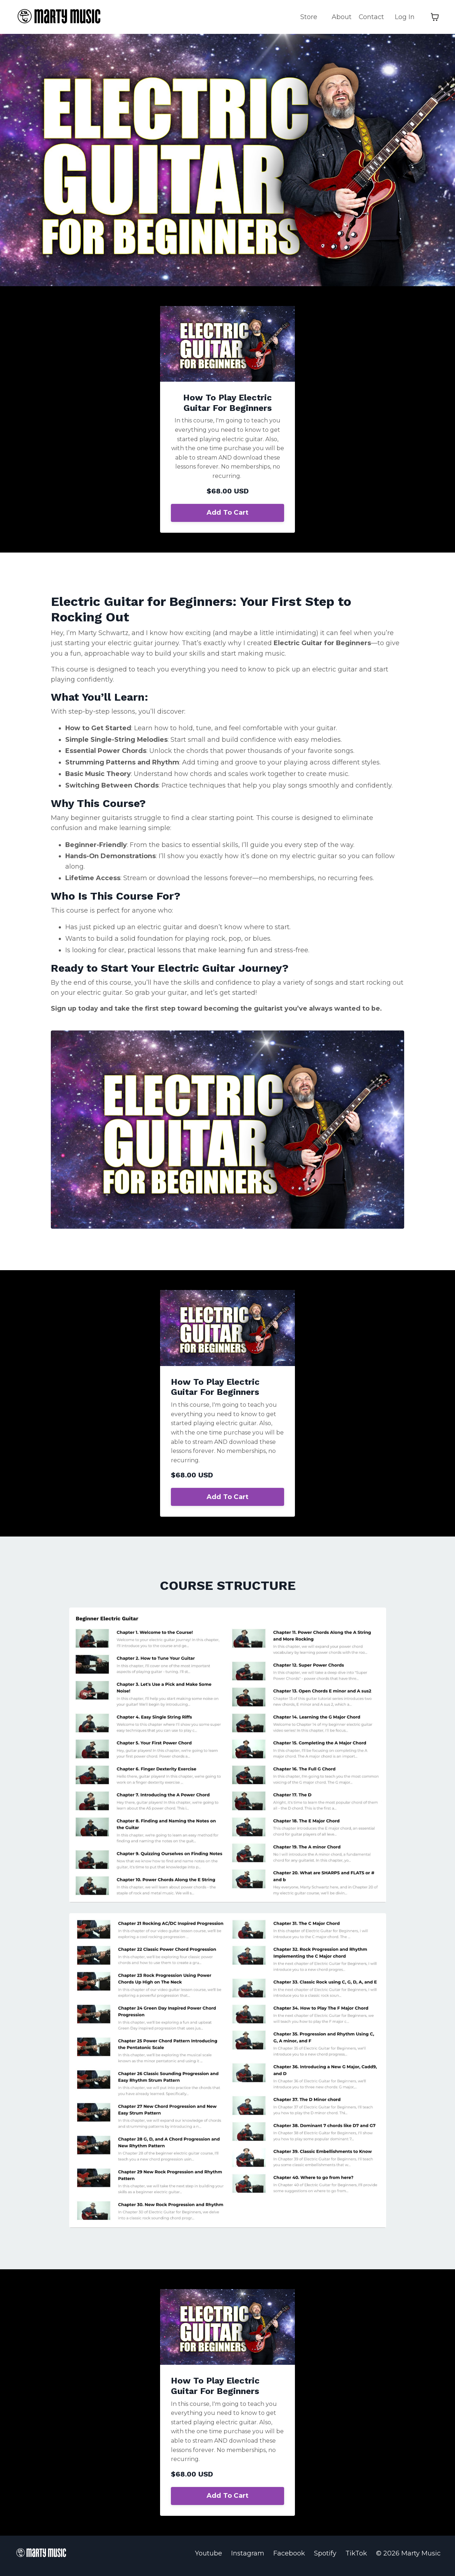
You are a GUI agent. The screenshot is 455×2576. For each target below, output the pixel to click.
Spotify (325, 2558)
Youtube (208, 2558)
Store (308, 17)
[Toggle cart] (435, 17)
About (341, 17)
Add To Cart (228, 512)
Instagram (247, 2558)
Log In (405, 17)
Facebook (289, 2558)
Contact (371, 17)
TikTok (356, 2558)
